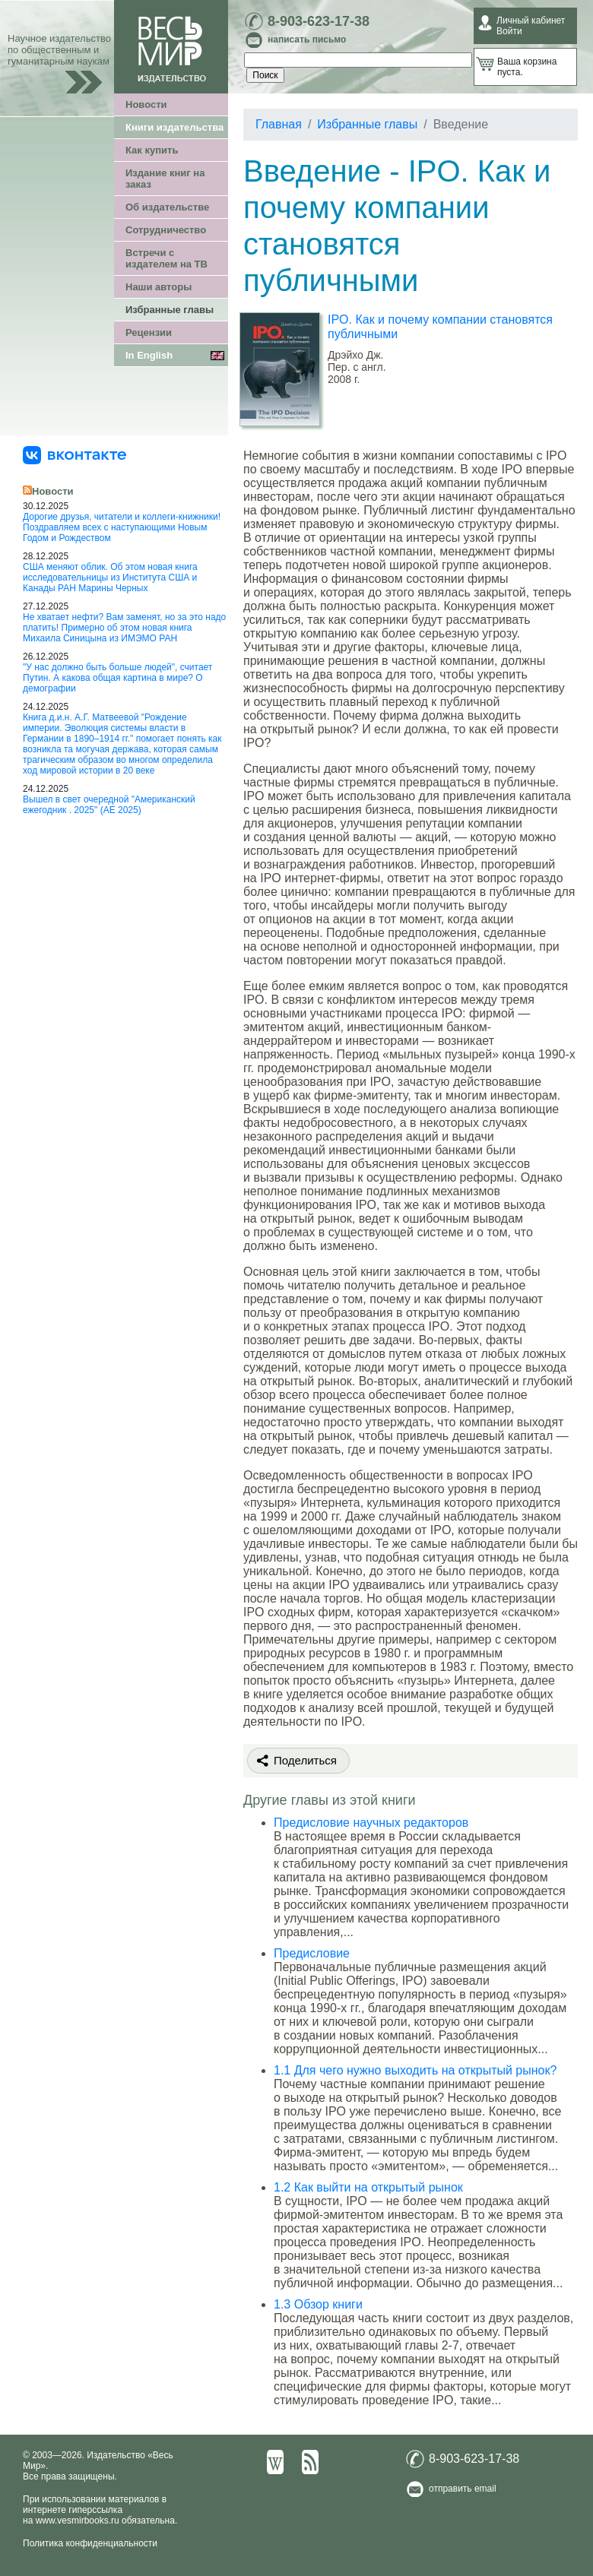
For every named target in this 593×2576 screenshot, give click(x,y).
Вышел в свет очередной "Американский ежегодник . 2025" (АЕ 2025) (109, 804)
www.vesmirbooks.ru (77, 2520)
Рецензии (148, 332)
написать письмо (307, 39)
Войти (509, 31)
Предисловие (312, 1953)
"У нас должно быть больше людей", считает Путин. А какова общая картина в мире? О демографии (117, 678)
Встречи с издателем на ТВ (166, 258)
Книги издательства (174, 127)
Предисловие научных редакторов (371, 1822)
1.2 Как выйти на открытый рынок (368, 2187)
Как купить (151, 150)
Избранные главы (169, 309)
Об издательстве (167, 207)
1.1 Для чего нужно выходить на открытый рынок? (415, 2070)
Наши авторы (158, 287)
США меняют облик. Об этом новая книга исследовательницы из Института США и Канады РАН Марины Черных (110, 577)
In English (149, 355)
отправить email (462, 2488)
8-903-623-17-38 (318, 21)
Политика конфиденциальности (90, 2543)
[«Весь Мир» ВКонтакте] (74, 454)
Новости (146, 104)
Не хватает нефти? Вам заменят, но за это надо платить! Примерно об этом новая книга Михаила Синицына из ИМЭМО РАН (124, 628)
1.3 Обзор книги (318, 2304)
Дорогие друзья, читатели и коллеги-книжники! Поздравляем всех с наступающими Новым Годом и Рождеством (121, 527)
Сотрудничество (165, 230)
